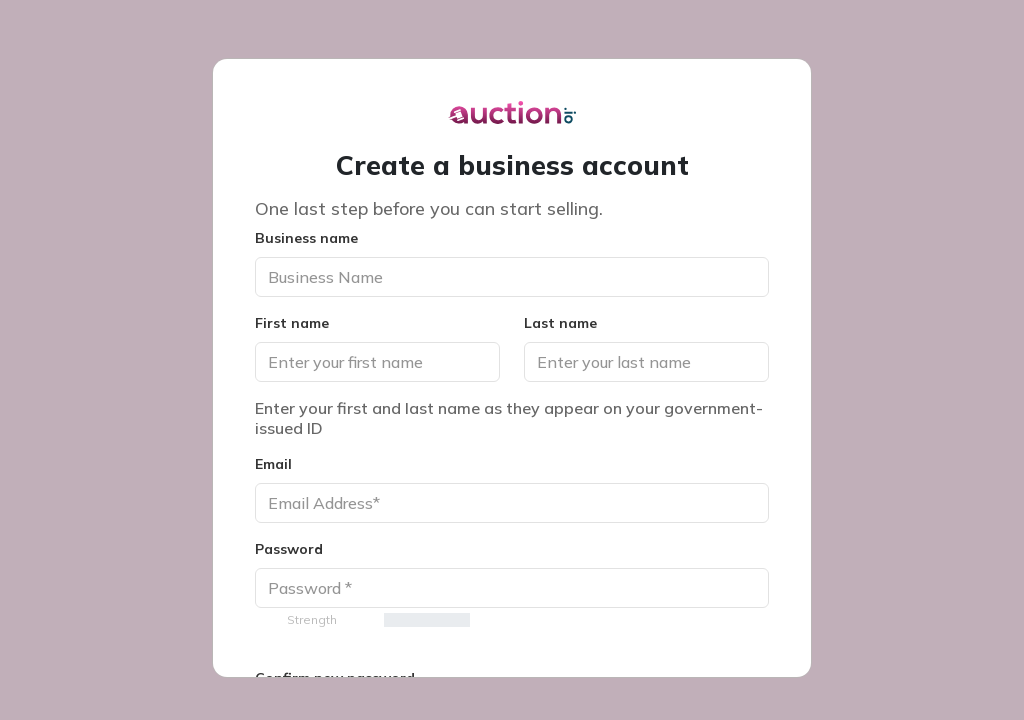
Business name (306, 238)
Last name (560, 323)
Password (289, 549)
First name (292, 323)
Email (273, 464)
